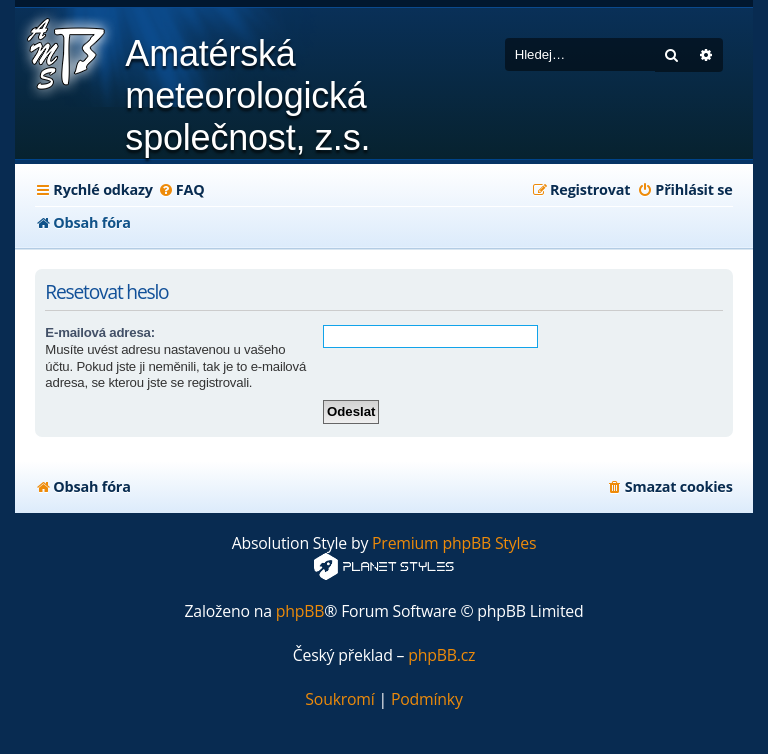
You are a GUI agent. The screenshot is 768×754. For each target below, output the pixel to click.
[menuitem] (181, 190)
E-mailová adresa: (99, 332)
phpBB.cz (441, 655)
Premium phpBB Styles (454, 543)
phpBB (300, 611)
